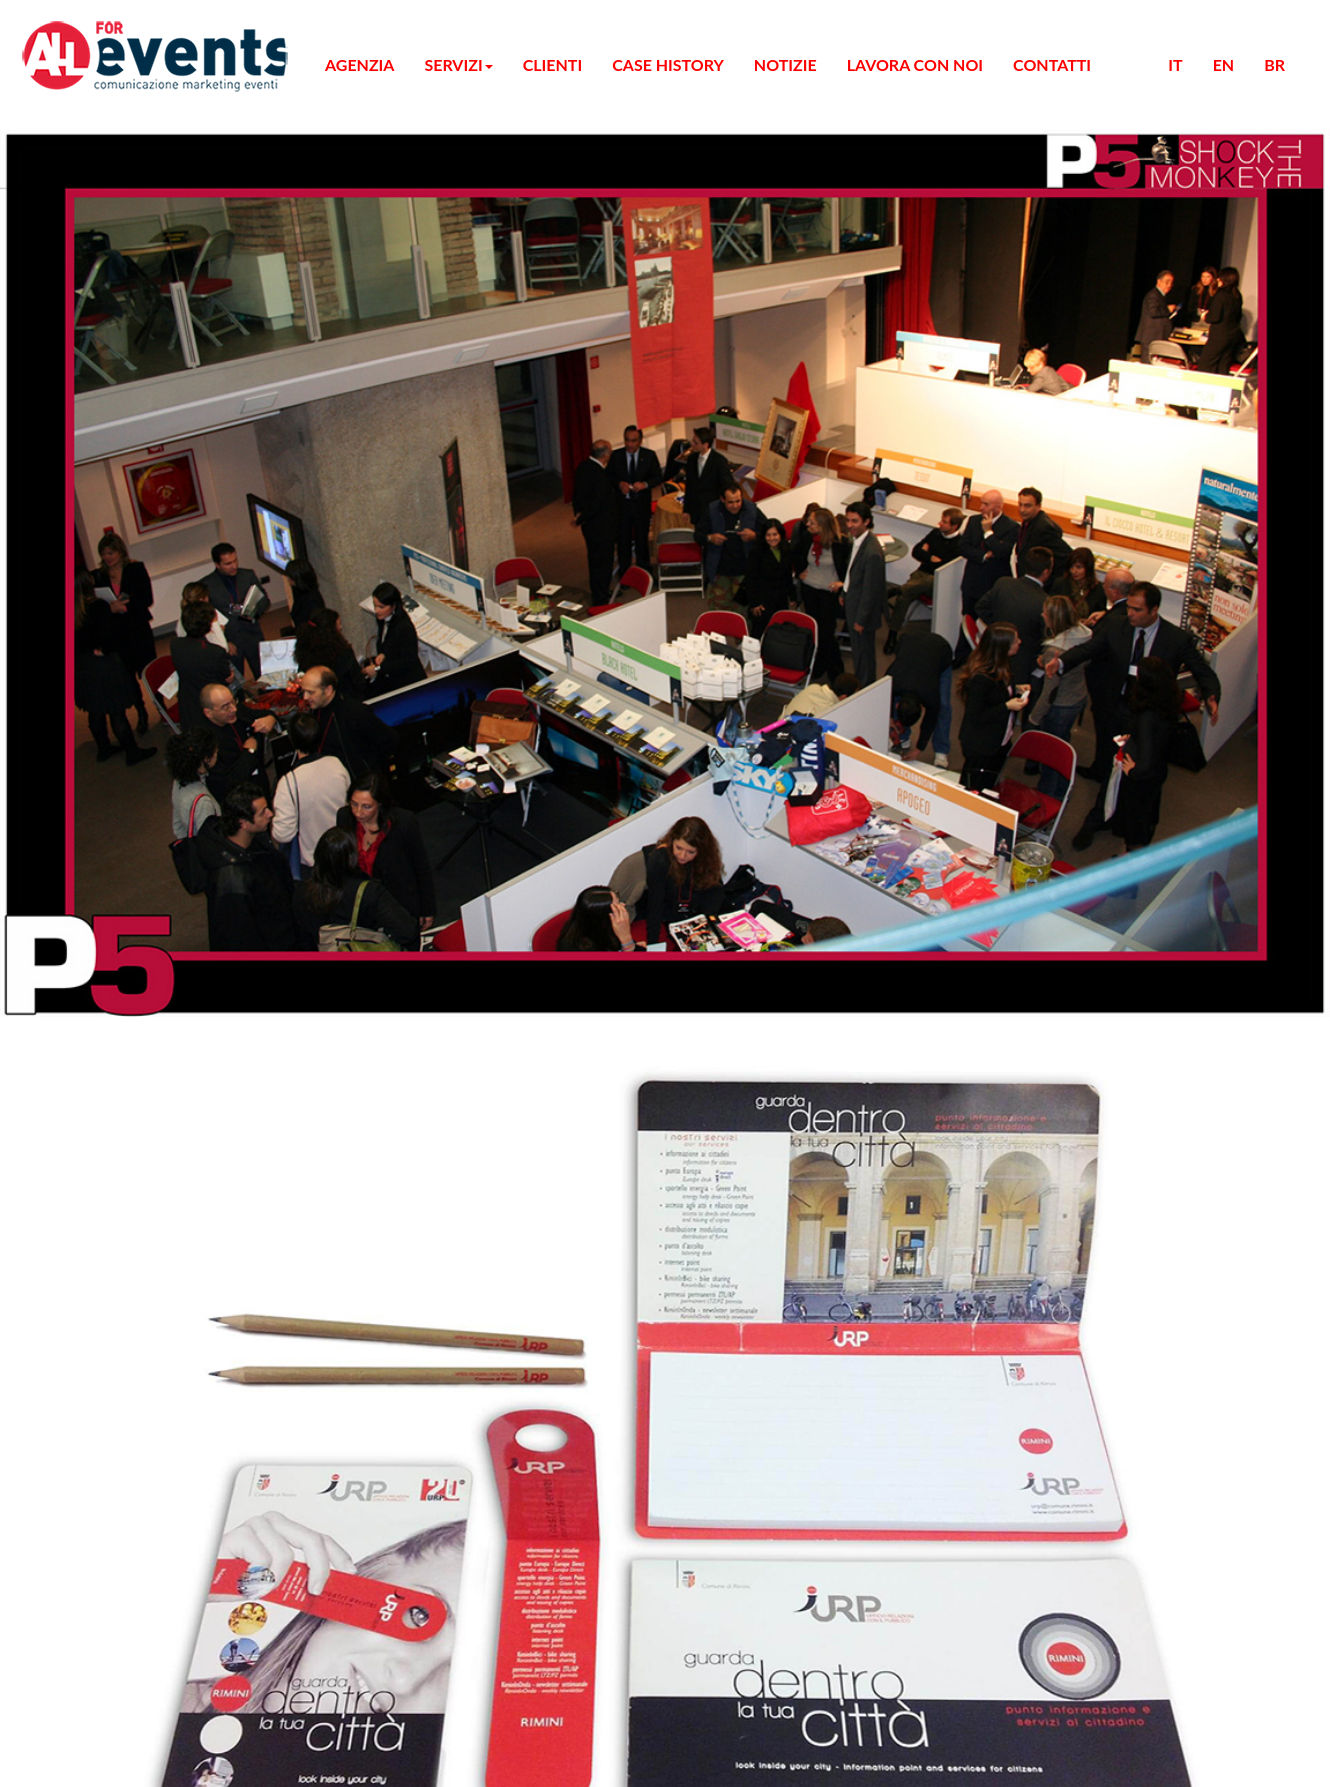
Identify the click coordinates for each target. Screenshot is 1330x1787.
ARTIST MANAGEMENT (175, 251)
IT (55, 375)
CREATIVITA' (136, 179)
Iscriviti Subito (57, 804)
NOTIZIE (79, 305)
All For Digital (143, 873)
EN (58, 393)
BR (58, 411)
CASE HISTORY (104, 287)
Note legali (83, 925)
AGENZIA (83, 89)
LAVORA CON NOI (115, 323)
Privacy (72, 907)
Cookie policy (93, 943)
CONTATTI (86, 341)
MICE (108, 125)
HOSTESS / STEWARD (166, 215)
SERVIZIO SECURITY (165, 233)
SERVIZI (78, 107)
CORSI (111, 143)
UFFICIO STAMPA (152, 197)
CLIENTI (79, 269)
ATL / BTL (123, 161)
